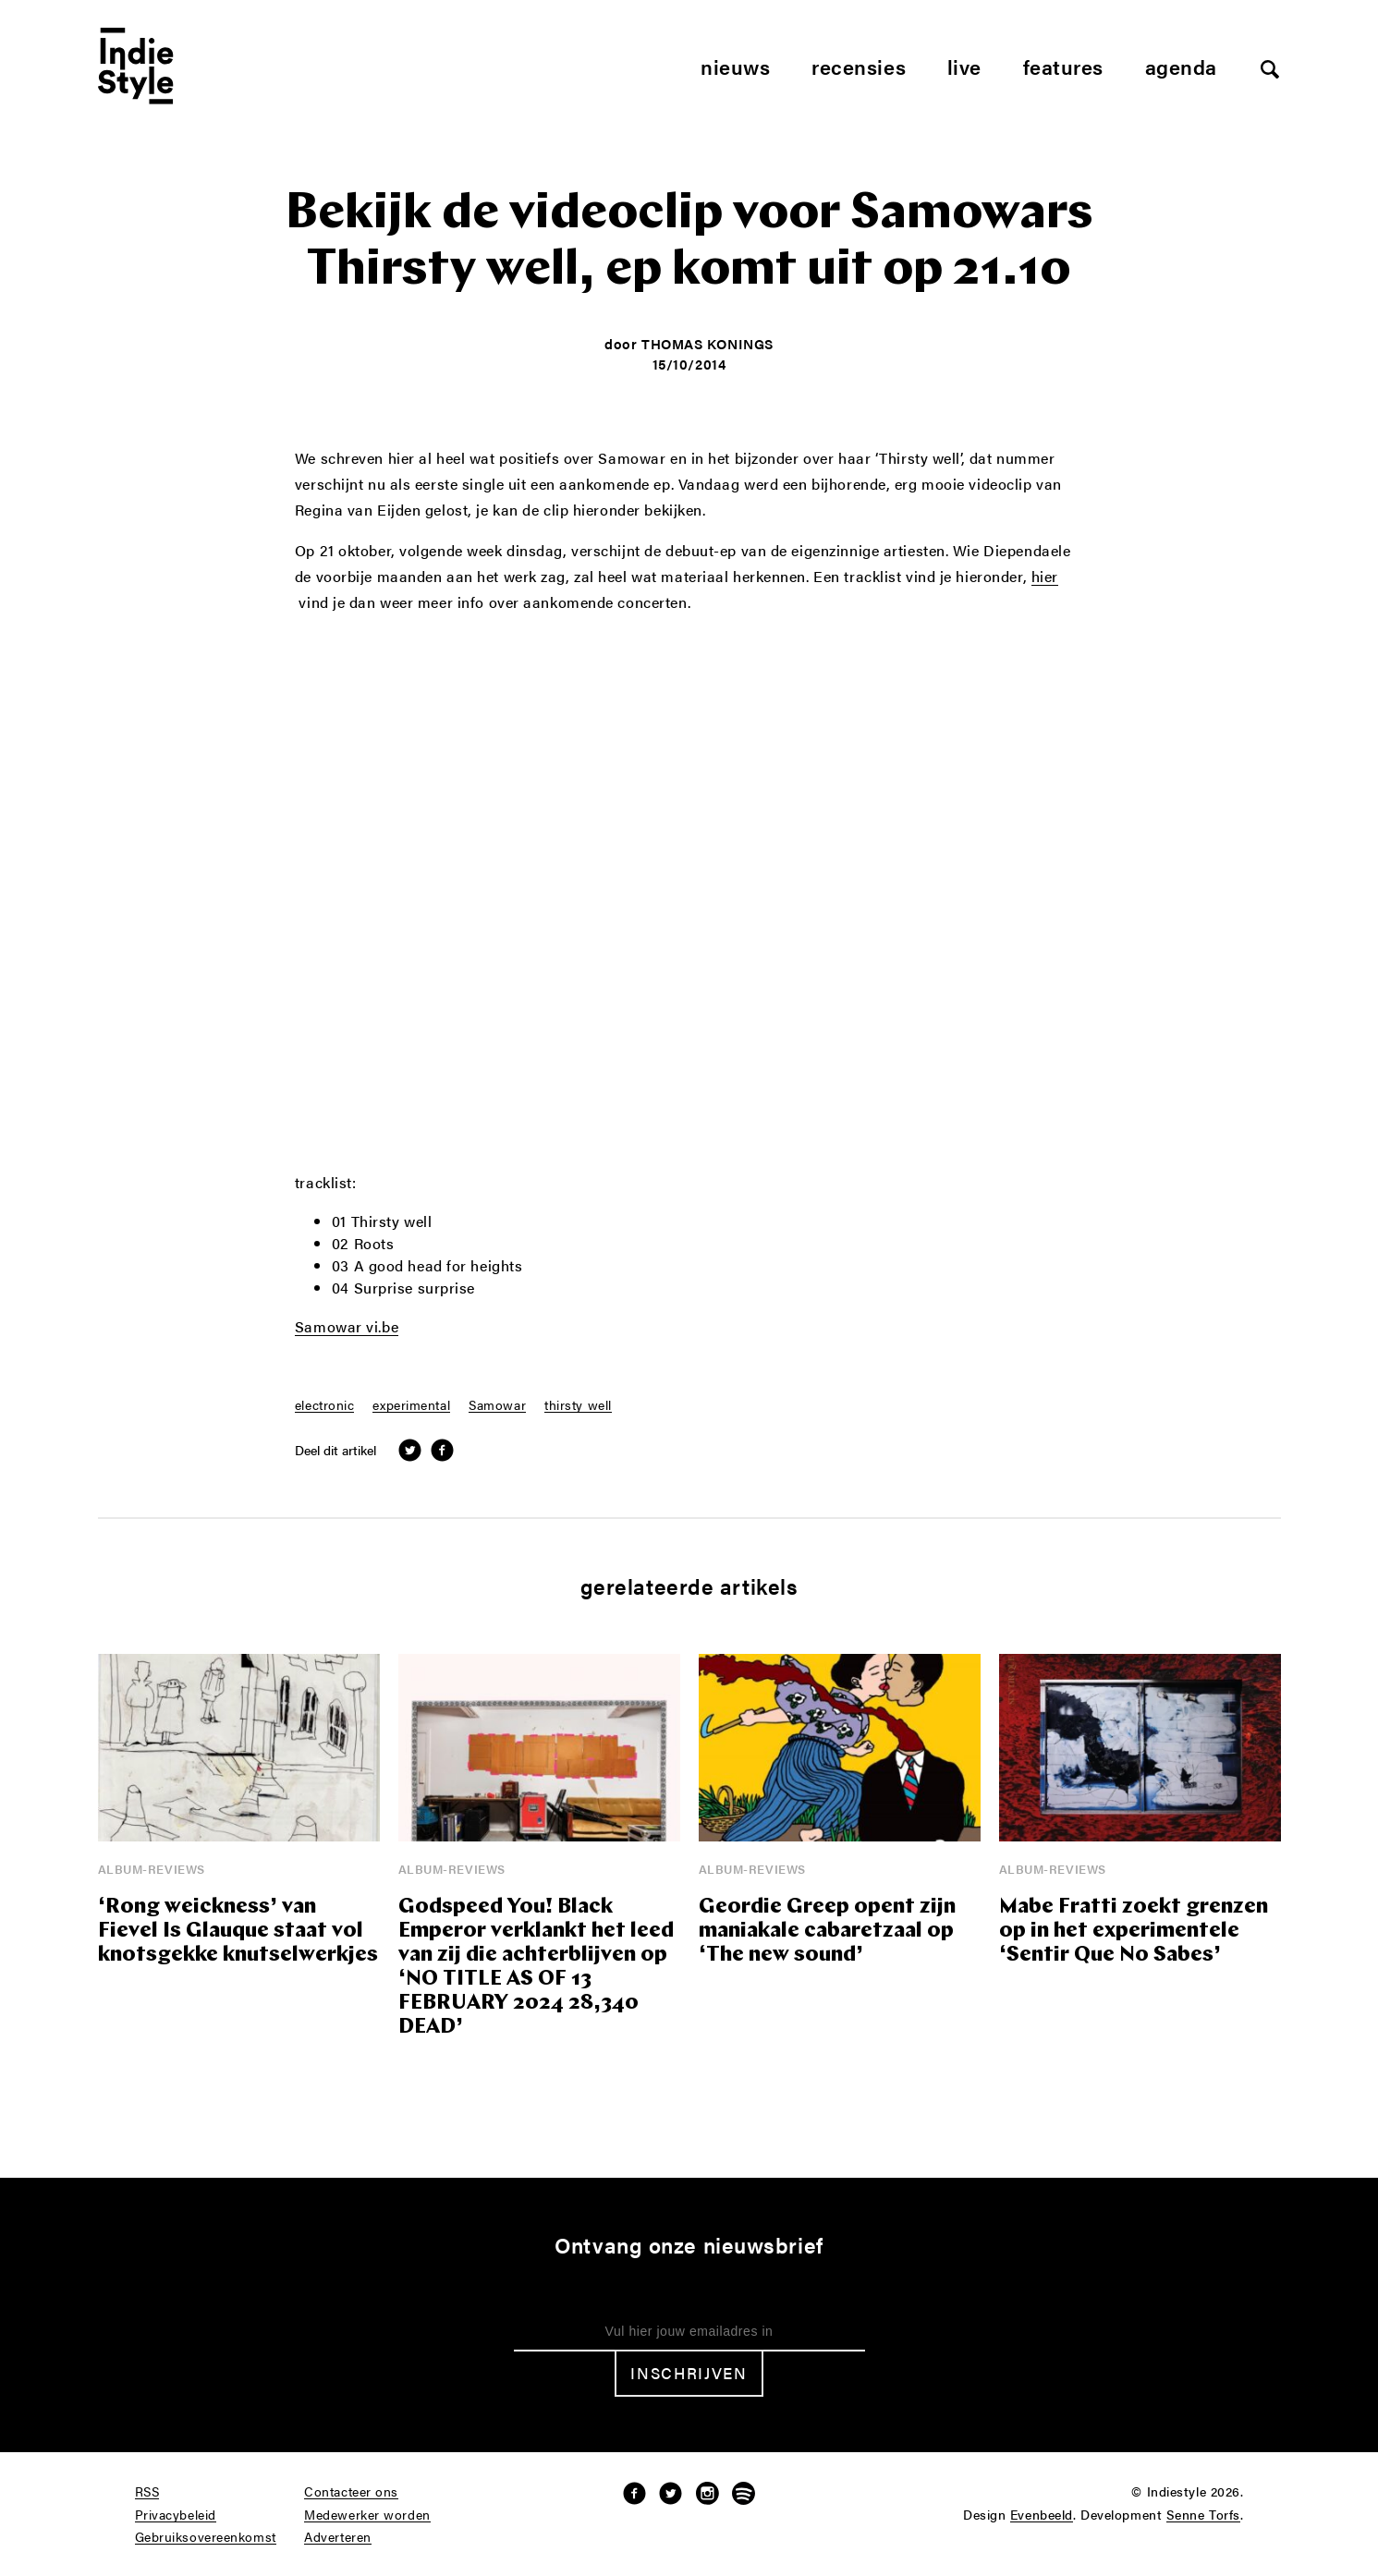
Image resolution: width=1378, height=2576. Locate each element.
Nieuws (735, 66)
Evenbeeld (1041, 2515)
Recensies (858, 66)
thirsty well (578, 1405)
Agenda (1181, 66)
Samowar (497, 1405)
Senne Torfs (1203, 2515)
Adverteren (338, 2537)
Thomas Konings (707, 343)
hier (1044, 577)
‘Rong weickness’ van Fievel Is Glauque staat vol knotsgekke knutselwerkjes (238, 1931)
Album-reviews (151, 1868)
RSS (147, 2492)
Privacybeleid (175, 2515)
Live (964, 66)
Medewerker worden (367, 2515)
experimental (411, 1405)
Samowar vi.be (346, 1327)
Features (1063, 66)
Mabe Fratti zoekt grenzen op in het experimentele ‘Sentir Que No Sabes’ (1133, 1931)
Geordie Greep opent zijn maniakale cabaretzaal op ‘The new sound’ (827, 1931)
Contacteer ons (351, 2492)
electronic (325, 1405)
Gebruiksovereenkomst (205, 2537)
